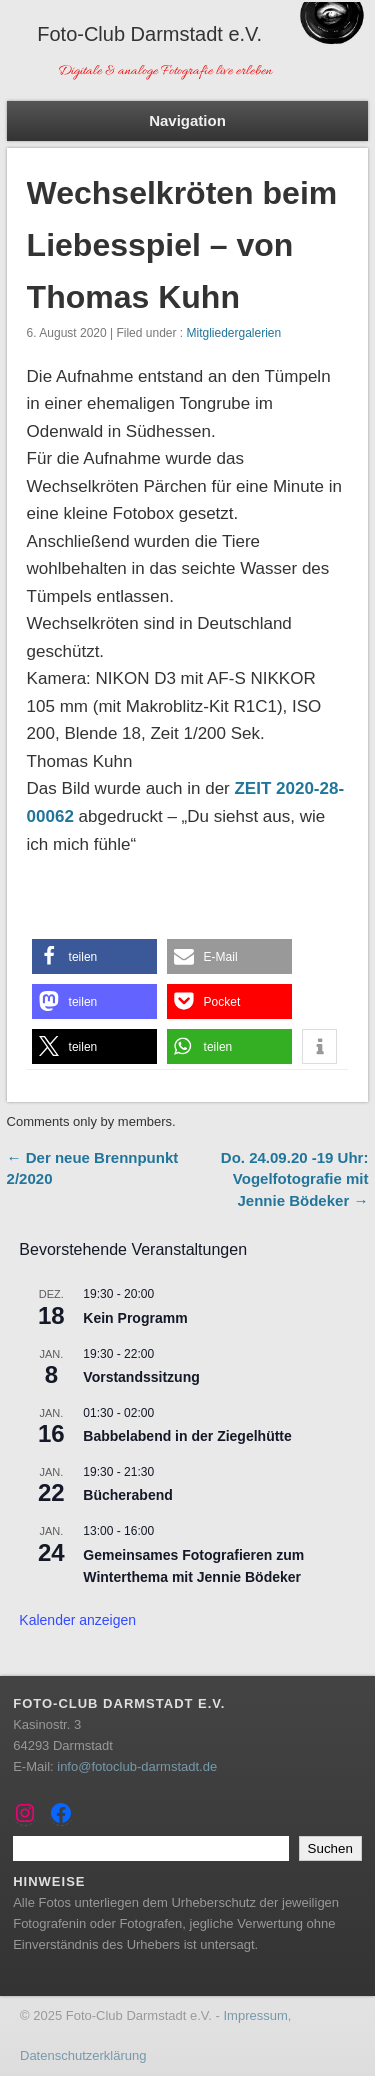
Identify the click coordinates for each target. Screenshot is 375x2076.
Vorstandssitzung (141, 1377)
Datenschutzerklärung (83, 2055)
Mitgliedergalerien (233, 333)
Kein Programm (135, 1318)
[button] (94, 956)
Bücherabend (127, 1495)
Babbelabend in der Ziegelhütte (187, 1436)
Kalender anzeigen (77, 1620)
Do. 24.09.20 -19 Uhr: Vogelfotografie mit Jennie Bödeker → (295, 1178)
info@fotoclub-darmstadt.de (137, 1766)
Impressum (255, 2015)
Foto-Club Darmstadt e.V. (149, 34)
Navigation (187, 120)
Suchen (330, 1848)
